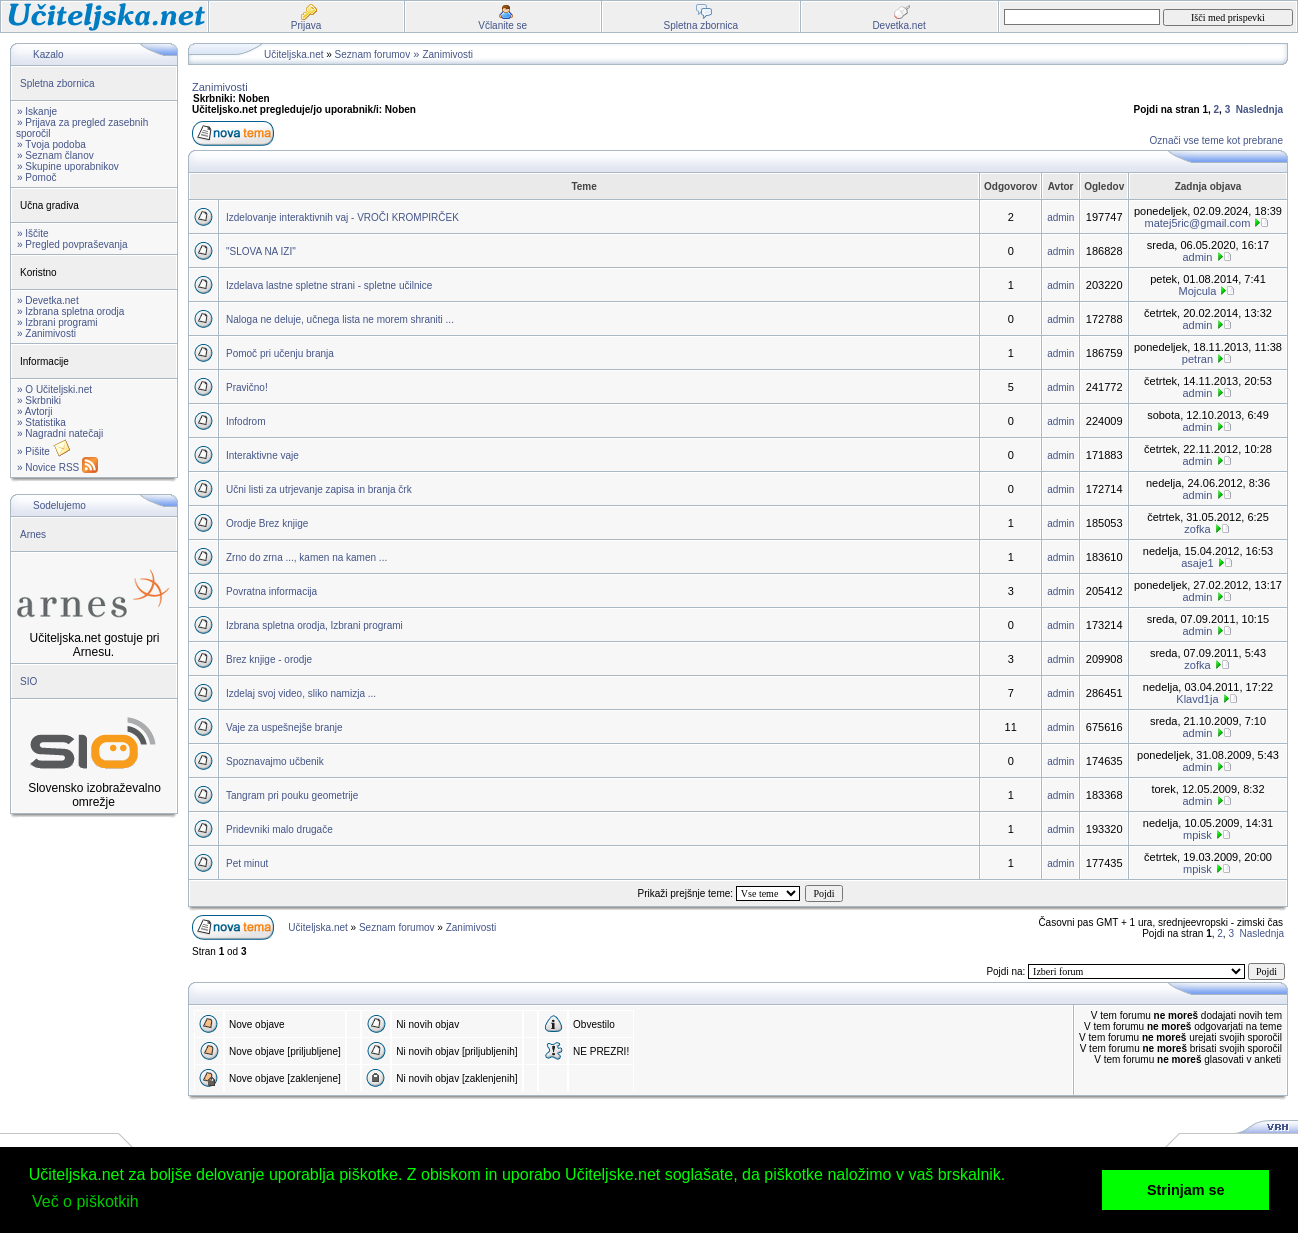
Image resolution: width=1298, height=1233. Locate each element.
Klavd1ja (1197, 699)
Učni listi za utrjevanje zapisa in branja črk (319, 489)
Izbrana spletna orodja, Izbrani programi (314, 625)
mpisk (1197, 835)
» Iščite (33, 233)
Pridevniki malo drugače (279, 829)
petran (1197, 359)
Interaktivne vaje (262, 455)
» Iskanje (37, 111)
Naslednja (1259, 109)
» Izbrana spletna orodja (70, 311)
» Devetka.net (48, 300)
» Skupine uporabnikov (68, 166)
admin (1060, 217)
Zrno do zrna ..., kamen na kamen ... (306, 557)
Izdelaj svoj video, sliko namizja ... (301, 693)
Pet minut (247, 863)
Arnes (33, 534)
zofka (1197, 529)
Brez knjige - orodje (269, 659)
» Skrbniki (39, 400)
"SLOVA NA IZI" (261, 251)
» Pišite (44, 451)
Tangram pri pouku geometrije (292, 795)
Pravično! (247, 387)
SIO (28, 681)
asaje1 (1197, 563)
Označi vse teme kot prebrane (1216, 140)
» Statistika (41, 422)
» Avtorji (34, 411)
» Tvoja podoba (51, 144)
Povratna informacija (271, 591)
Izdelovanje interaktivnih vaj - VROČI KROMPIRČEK (342, 217)
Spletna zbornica (57, 83)
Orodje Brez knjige (267, 523)
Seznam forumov (373, 54)
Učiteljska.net (293, 54)
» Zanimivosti (46, 333)
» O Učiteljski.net (54, 389)
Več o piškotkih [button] (85, 1201)
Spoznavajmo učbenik (275, 761)
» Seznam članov (55, 155)
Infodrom (245, 421)
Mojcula (1198, 291)
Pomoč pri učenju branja (280, 353)
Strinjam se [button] (1186, 1190)
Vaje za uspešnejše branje (284, 727)
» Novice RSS (57, 467)
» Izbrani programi (57, 322)
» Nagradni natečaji (60, 433)
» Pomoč (36, 177)
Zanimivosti (447, 54)
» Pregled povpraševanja (72, 244)
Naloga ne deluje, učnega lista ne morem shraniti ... (340, 319)
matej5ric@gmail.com (1197, 223)
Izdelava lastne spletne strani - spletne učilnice (329, 285)
